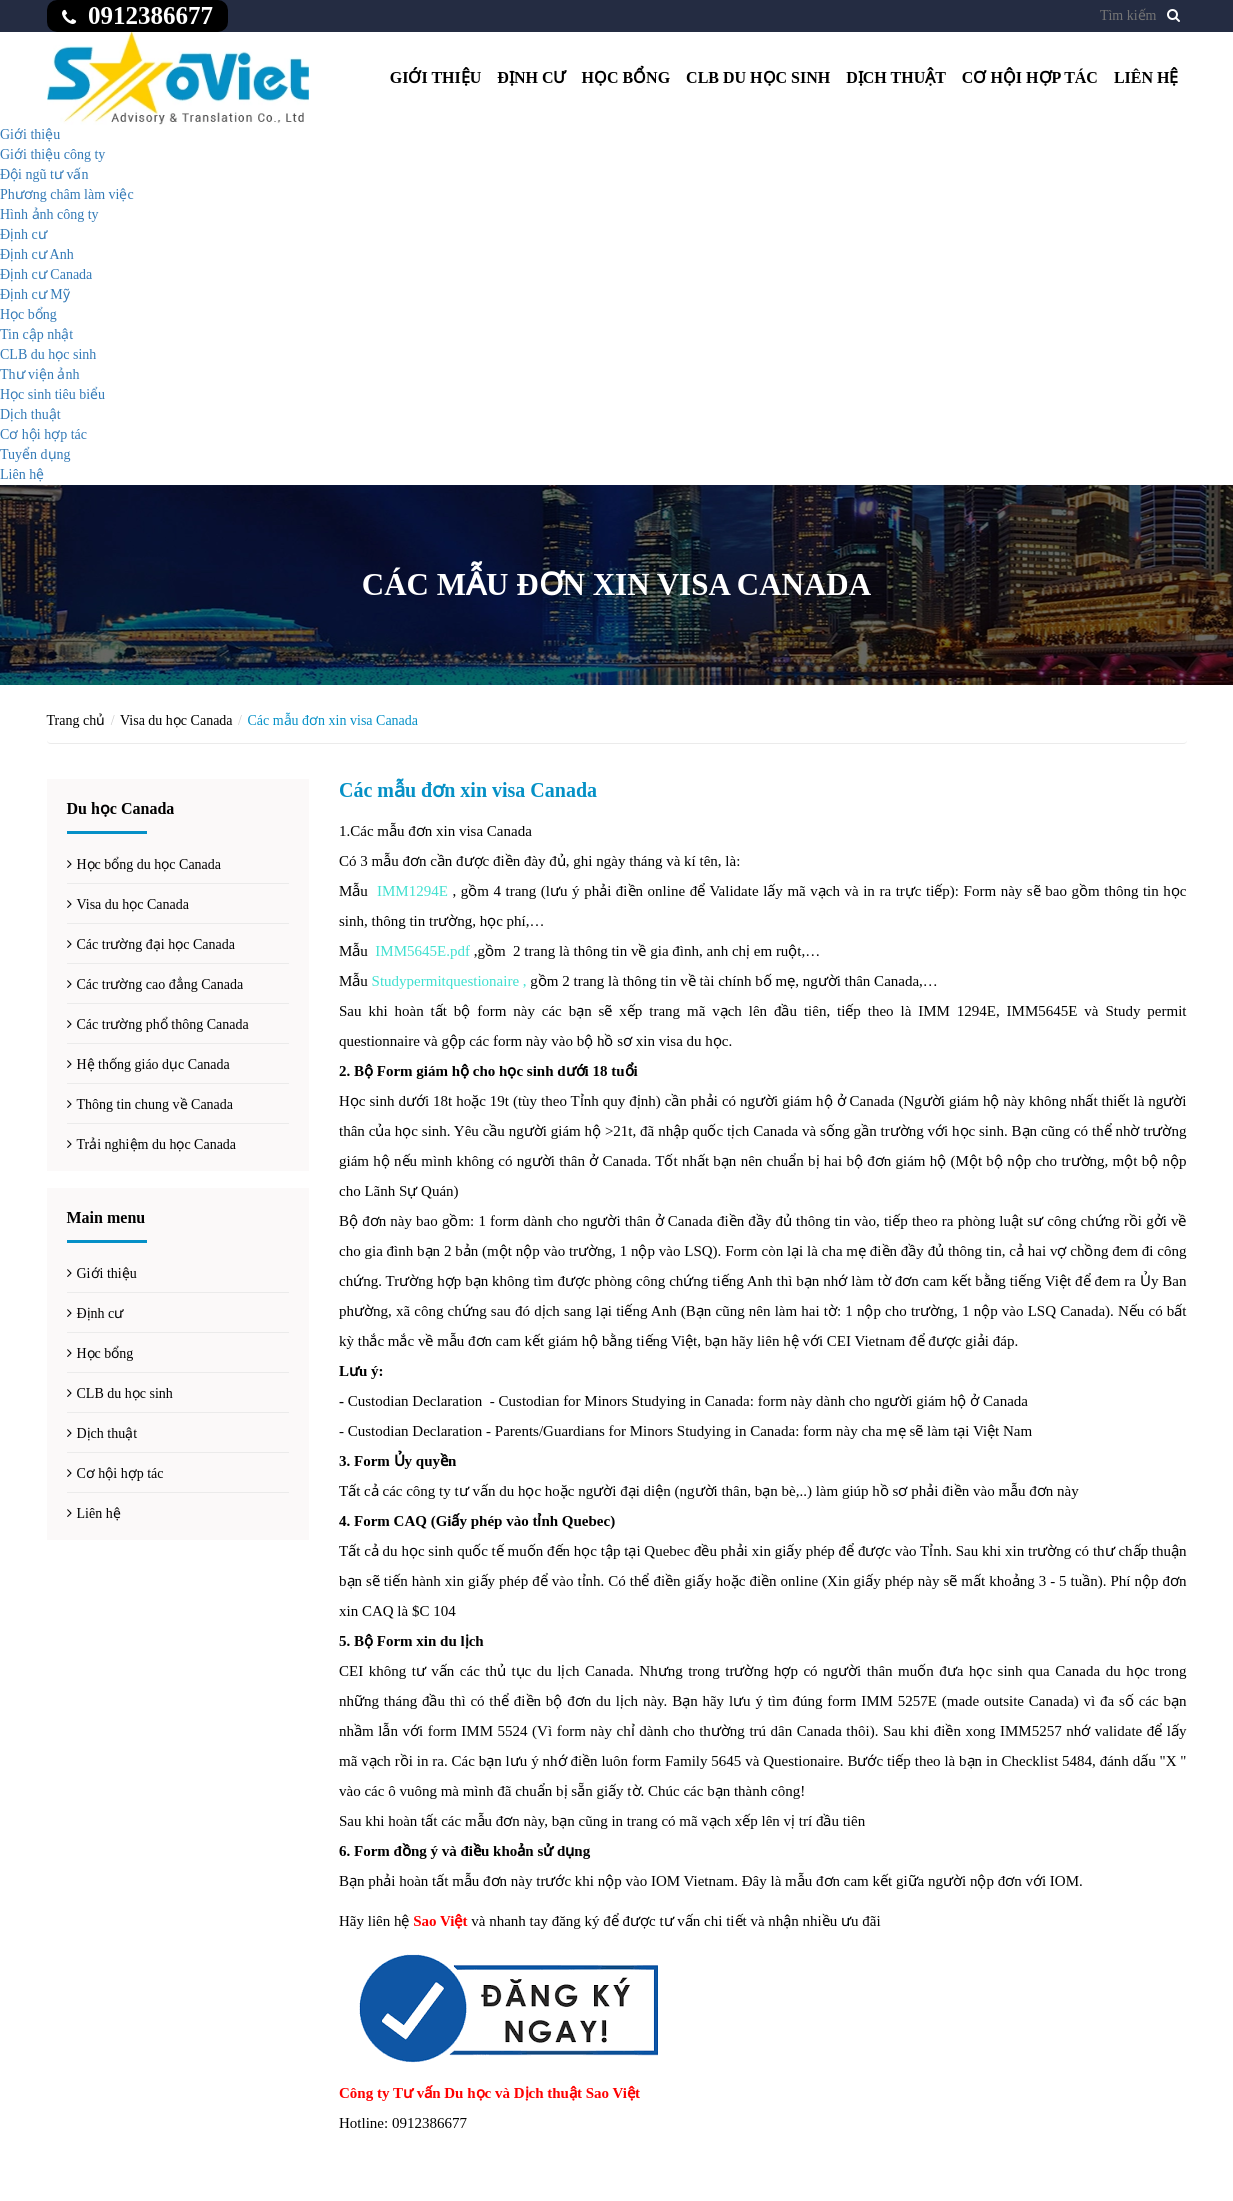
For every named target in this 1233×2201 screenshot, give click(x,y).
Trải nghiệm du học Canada (157, 1144)
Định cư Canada (46, 274)
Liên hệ (1146, 77)
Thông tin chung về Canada (155, 1104)
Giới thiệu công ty (52, 154)
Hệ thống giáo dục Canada (153, 1064)
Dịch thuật (896, 77)
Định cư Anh (37, 254)
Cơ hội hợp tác (1030, 77)
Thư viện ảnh (39, 374)
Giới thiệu (436, 77)
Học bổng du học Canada (149, 864)
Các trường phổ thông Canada (163, 1024)
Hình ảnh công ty (49, 214)
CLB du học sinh (758, 77)
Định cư (531, 77)
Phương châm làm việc (67, 194)
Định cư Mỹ (35, 294)
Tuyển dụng (35, 454)
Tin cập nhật (36, 334)
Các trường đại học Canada (156, 944)
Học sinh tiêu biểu (52, 394)
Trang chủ (76, 720)
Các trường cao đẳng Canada (160, 984)
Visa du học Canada (176, 720)
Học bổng (625, 77)
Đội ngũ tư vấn (44, 174)
